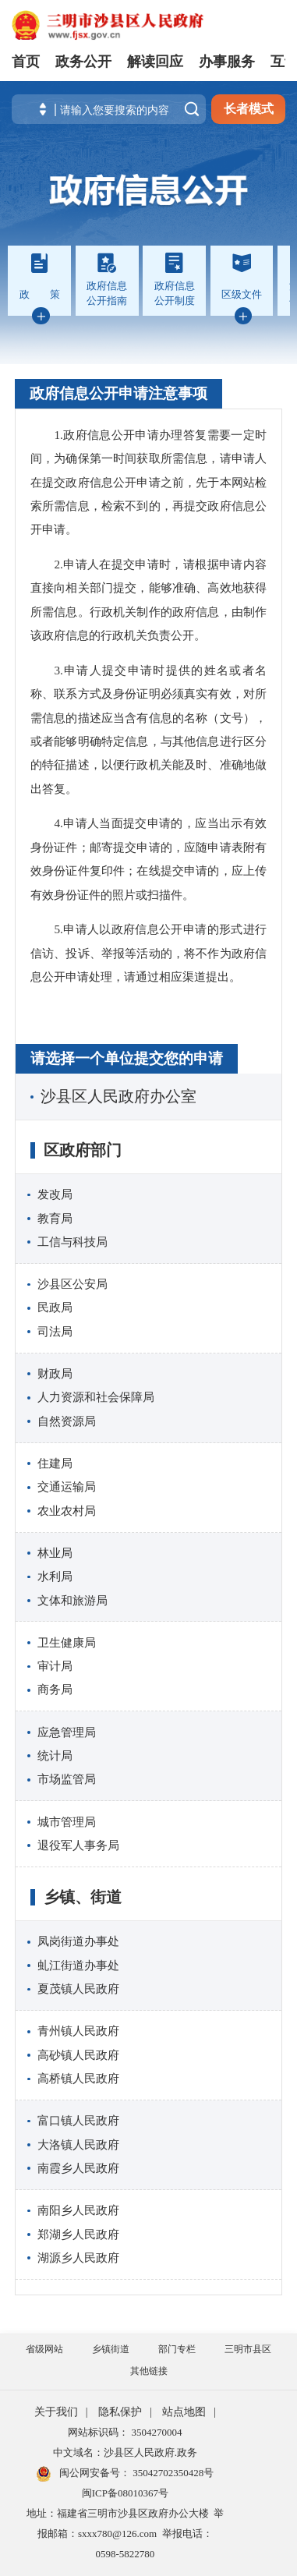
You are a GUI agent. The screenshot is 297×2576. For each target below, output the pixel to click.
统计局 (54, 1755)
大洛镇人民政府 (78, 2144)
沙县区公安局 (72, 1283)
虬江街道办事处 (78, 1965)
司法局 (54, 1331)
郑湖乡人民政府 (78, 2234)
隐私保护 (120, 2412)
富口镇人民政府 (78, 2120)
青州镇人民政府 (78, 2030)
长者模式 (249, 108)
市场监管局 (66, 1778)
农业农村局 (66, 1510)
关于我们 (56, 2412)
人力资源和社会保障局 (95, 1396)
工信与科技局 (72, 1241)
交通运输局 (66, 1486)
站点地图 (184, 2412)
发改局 (54, 1194)
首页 (26, 61)
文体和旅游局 (72, 1600)
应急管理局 (66, 1732)
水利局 (54, 1576)
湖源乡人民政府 (78, 2257)
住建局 (54, 1463)
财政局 (54, 1373)
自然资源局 (66, 1421)
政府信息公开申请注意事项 (118, 393)
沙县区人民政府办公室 (118, 1096)
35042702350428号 (172, 2473)
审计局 (54, 1665)
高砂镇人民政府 (78, 2054)
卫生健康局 (66, 1642)
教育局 (54, 1218)
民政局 (54, 1307)
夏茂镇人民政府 (78, 1988)
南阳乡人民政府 (78, 2210)
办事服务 (227, 61)
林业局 (54, 1552)
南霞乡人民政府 (78, 2167)
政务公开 (83, 61)
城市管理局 (66, 1821)
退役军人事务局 (78, 1845)
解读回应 (155, 61)
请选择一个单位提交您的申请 (126, 1058)
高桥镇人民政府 (78, 2078)
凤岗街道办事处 (78, 1941)
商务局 (54, 1689)
